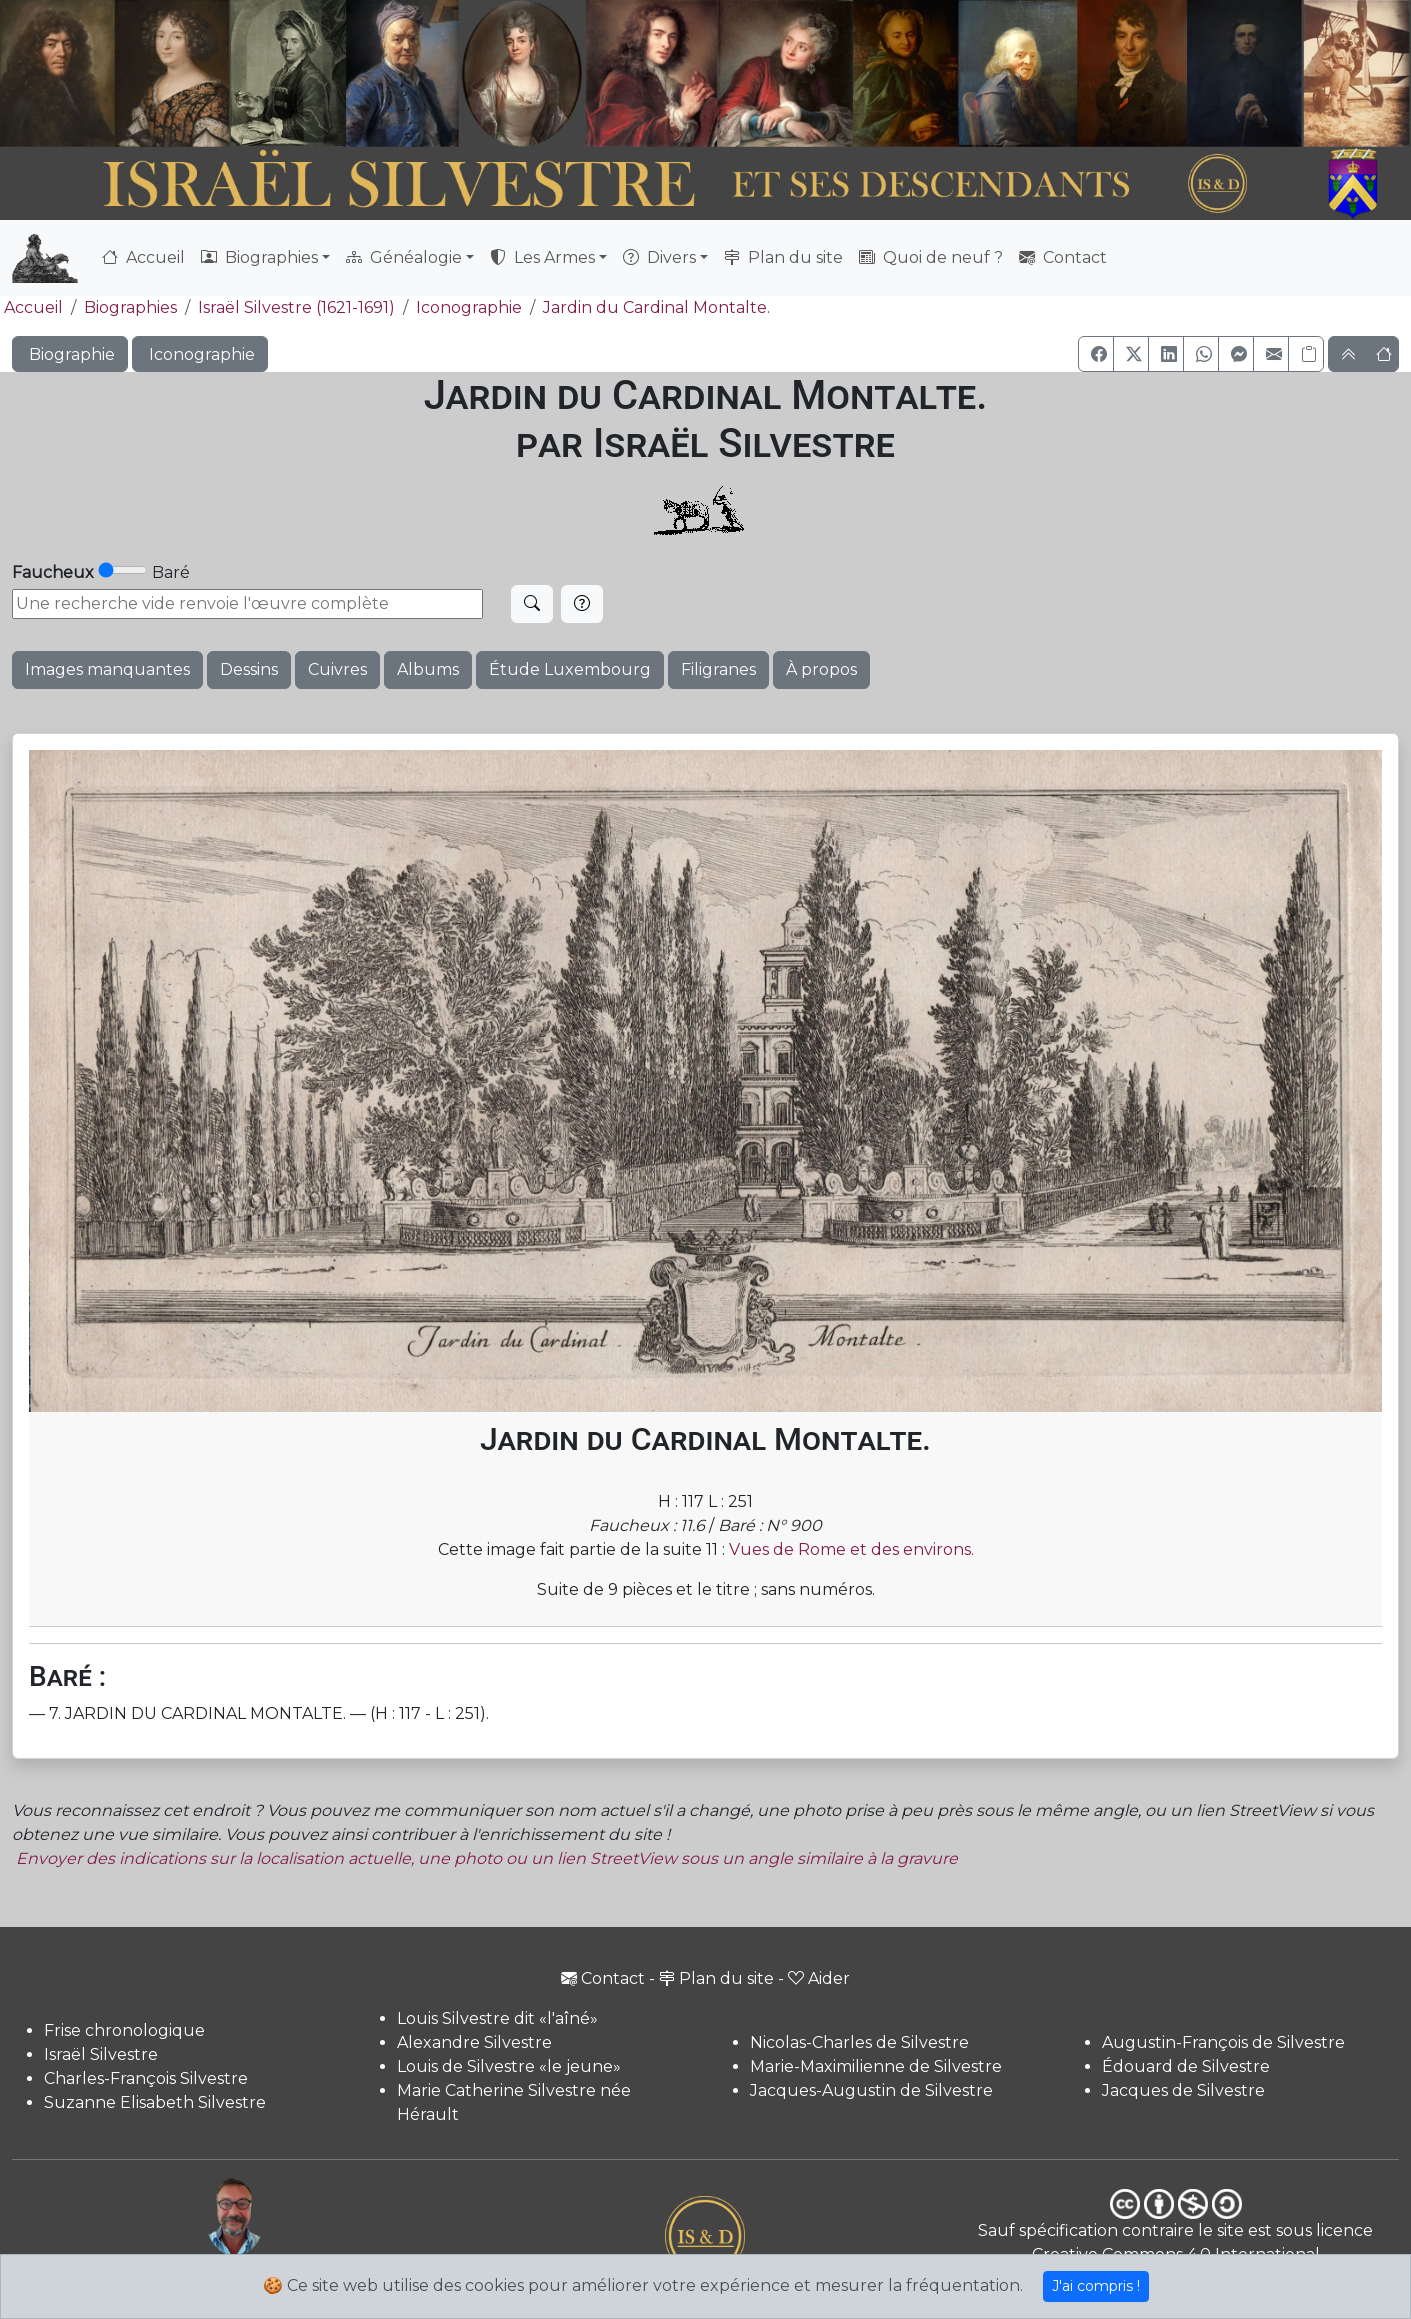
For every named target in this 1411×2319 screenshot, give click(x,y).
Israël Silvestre (101, 2054)
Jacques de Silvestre (1183, 2090)
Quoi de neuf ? (931, 257)
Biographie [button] (70, 354)
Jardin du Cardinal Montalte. (656, 307)
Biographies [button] (259, 257)
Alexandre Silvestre (474, 2042)
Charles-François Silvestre (146, 2078)
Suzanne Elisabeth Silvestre (155, 2102)
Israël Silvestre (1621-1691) (296, 307)
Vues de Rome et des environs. (851, 1549)
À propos (821, 669)
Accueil (143, 257)
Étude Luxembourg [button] (570, 669)
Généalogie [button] (404, 257)
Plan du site (783, 257)
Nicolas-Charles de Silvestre (859, 2042)
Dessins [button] (249, 669)
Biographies (130, 307)
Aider (819, 1978)
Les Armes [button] (542, 257)
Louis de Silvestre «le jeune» (509, 2066)
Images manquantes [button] (107, 669)
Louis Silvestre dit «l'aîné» (497, 2018)
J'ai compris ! (1096, 2286)
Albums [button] (428, 669)
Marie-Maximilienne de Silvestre (876, 2066)
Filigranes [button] (718, 669)
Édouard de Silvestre (1186, 2066)
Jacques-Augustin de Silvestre (871, 2090)
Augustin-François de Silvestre (1223, 2042)
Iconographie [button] (200, 354)
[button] (1096, 354)
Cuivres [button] (337, 669)
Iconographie (469, 307)
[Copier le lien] (1306, 354)
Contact (1063, 257)
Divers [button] (659, 257)
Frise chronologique (124, 2030)
